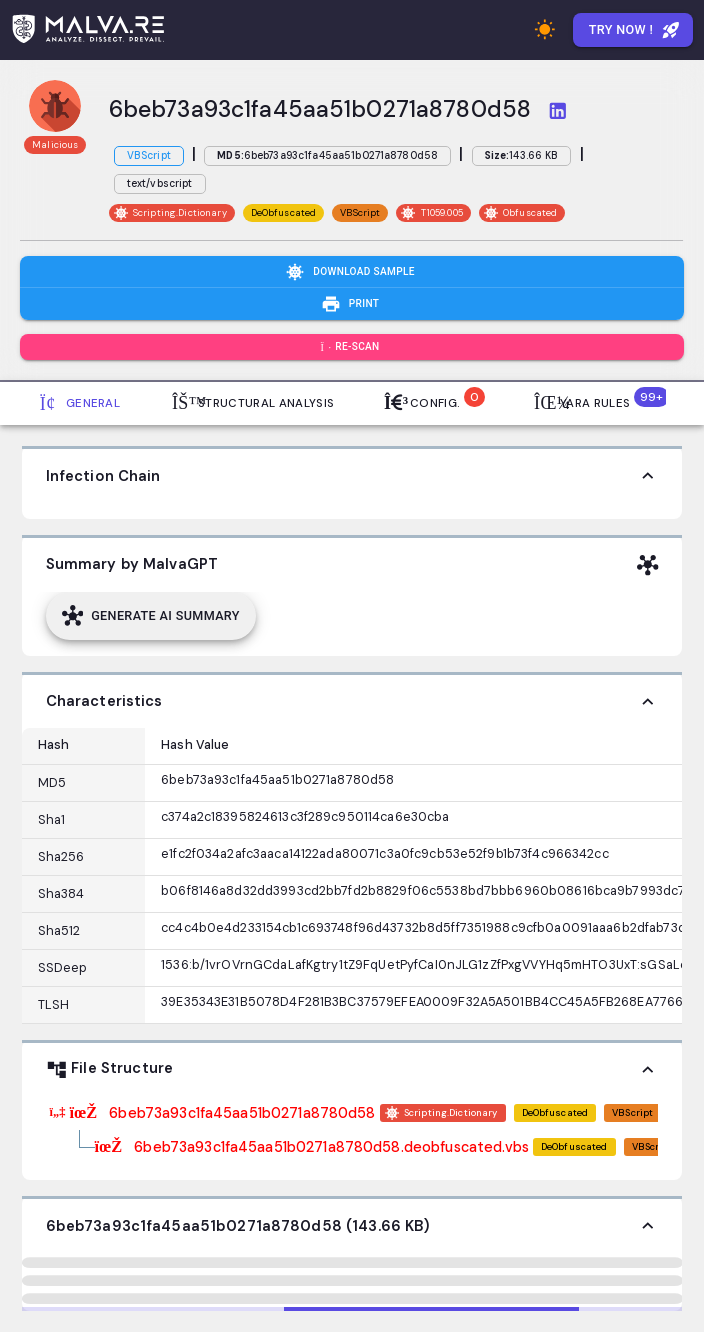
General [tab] (80, 403)
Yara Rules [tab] (598, 400)
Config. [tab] (431, 400)
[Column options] (109, 746)
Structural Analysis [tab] (253, 403)
